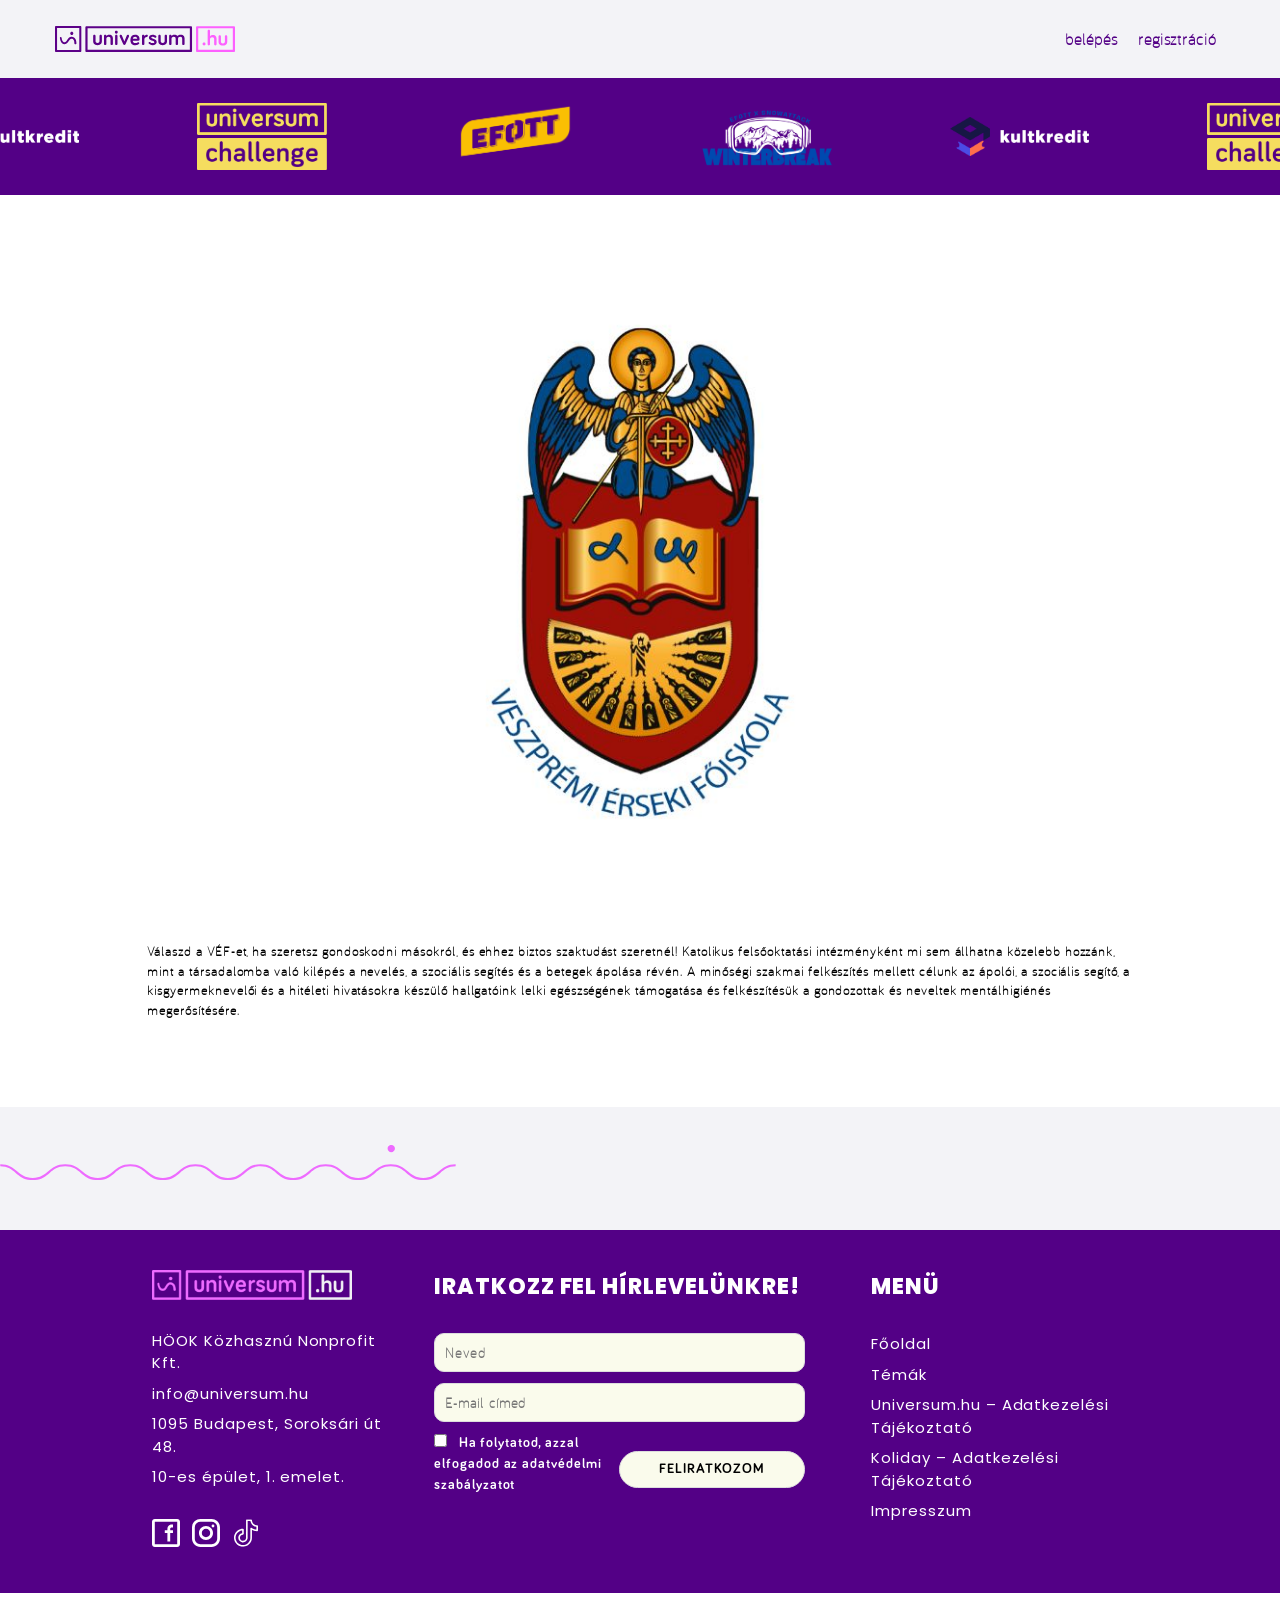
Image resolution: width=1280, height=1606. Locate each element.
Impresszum (921, 1524)
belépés (1022, 46)
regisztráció (1107, 46)
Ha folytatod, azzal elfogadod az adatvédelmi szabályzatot (518, 1478)
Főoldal (901, 1357)
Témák (899, 1388)
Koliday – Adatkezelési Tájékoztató (965, 1483)
